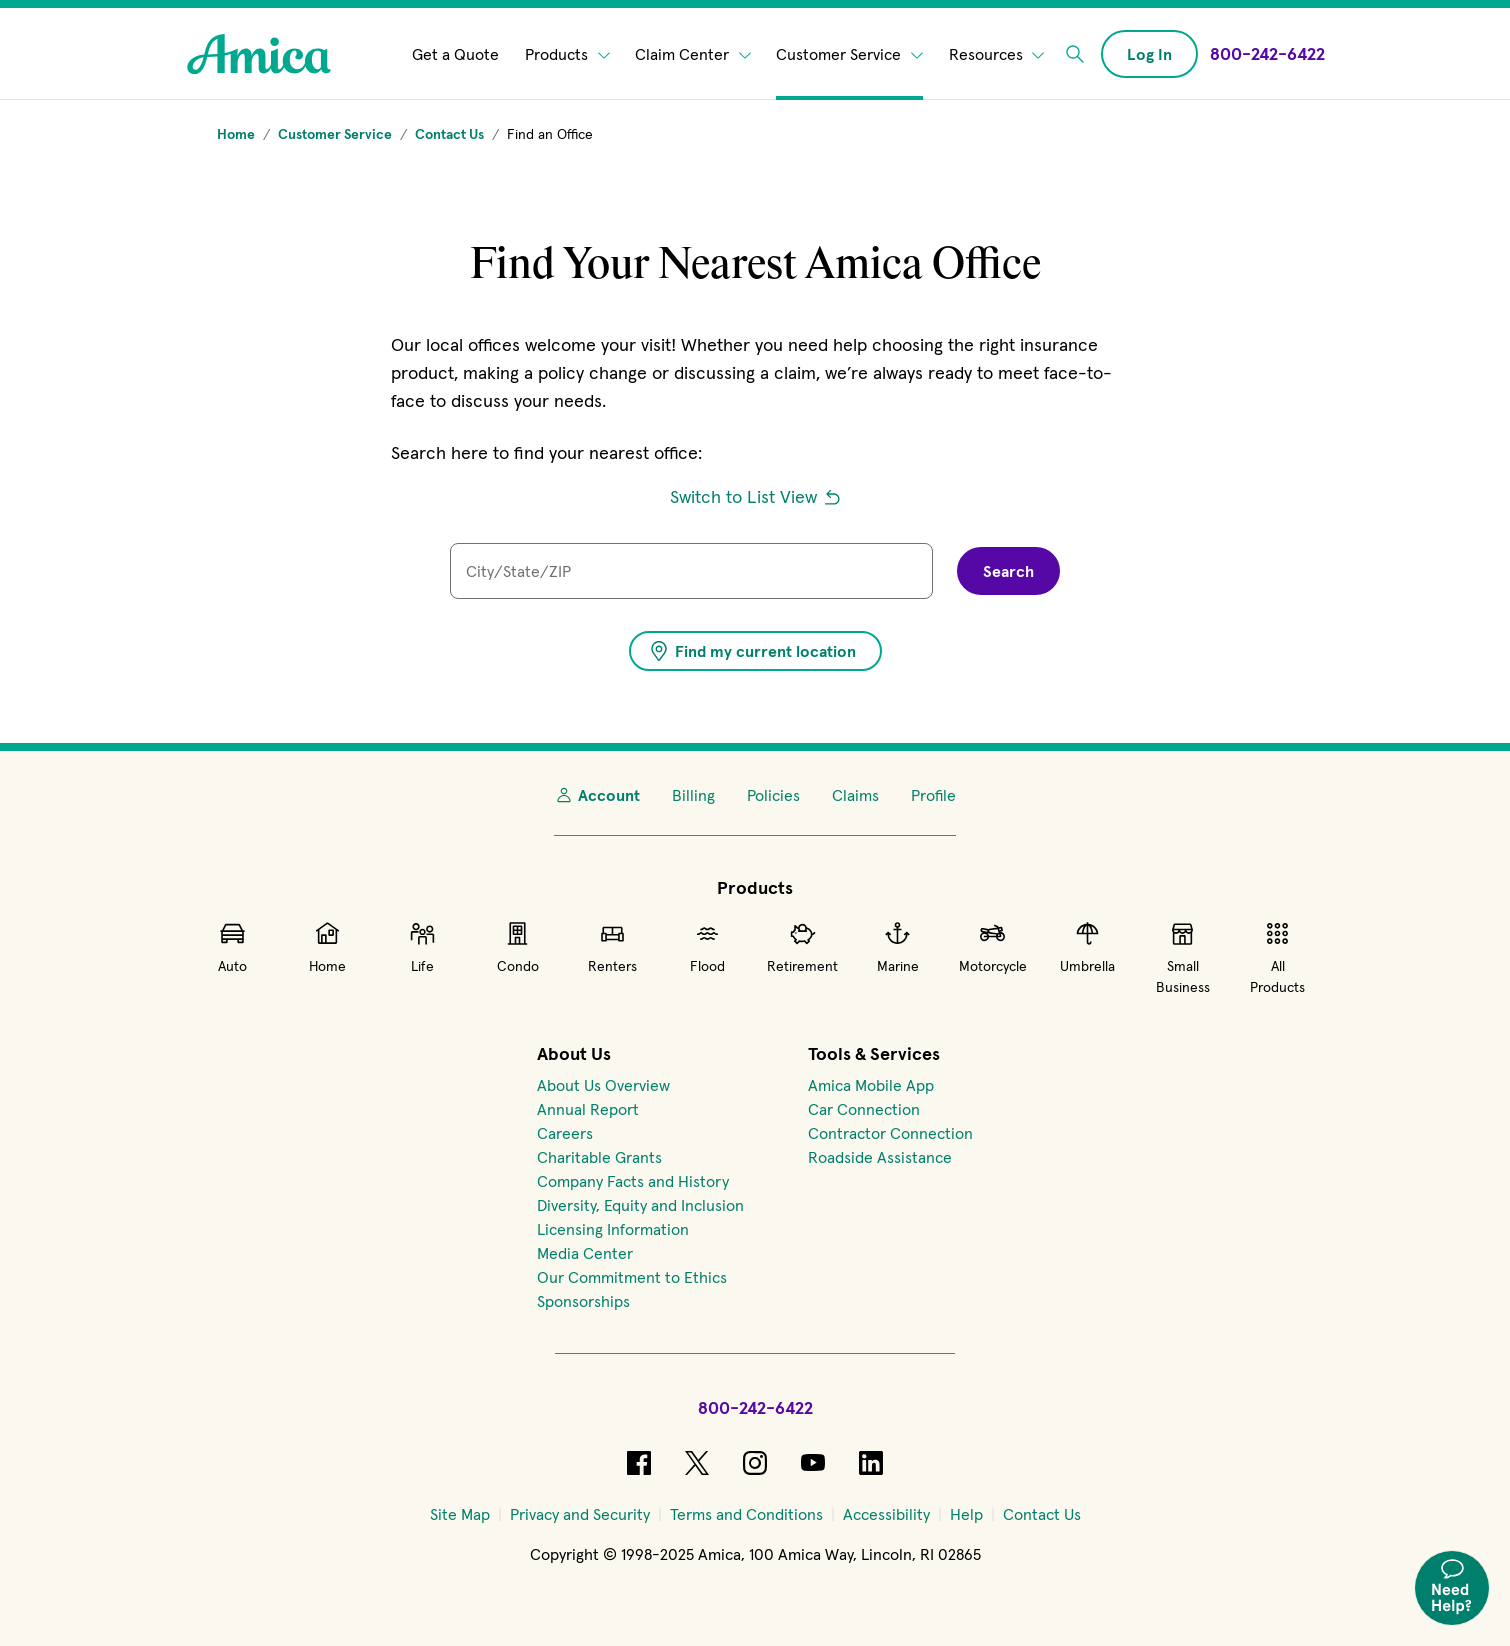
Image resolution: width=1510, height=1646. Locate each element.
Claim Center (693, 54)
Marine (898, 947)
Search (1008, 571)
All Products (1277, 957)
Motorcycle (993, 947)
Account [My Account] (597, 795)
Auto (232, 947)
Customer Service (849, 54)
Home (327, 947)
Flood (707, 947)
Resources (997, 54)
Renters (612, 947)
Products (567, 54)
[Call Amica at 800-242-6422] (1267, 53)
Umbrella (1087, 947)
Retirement (802, 947)
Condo (518, 947)
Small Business (1183, 957)
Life (422, 947)
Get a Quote (455, 54)
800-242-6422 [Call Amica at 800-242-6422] (755, 1407)
